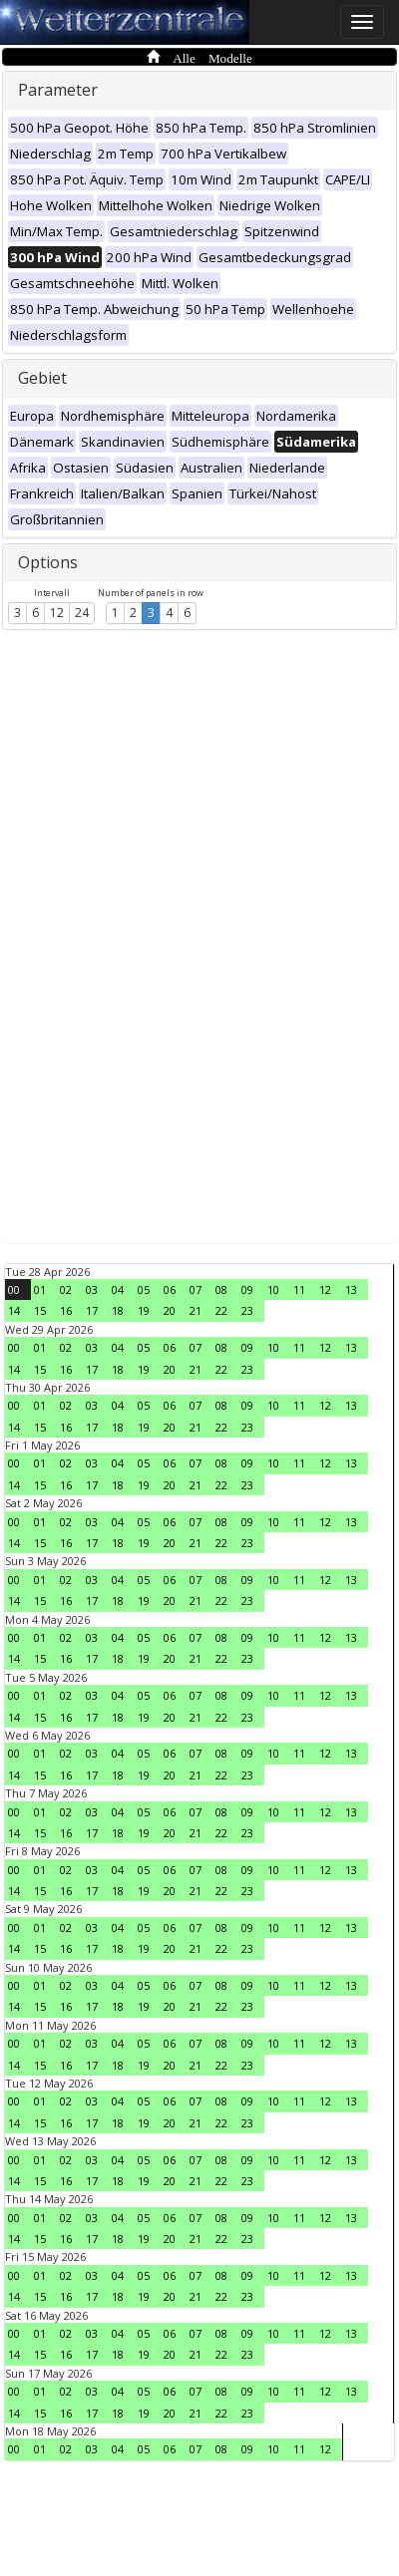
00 (14, 1289)
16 (66, 1310)
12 (57, 612)
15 (40, 1310)
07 (195, 1289)
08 (221, 1289)
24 (82, 612)
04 (118, 1289)
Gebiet (42, 378)
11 (299, 1289)
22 (221, 1310)
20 (170, 1310)
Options (48, 562)
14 (14, 1310)
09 (247, 1289)
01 (40, 1289)
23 (247, 1310)
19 (144, 1310)
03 (92, 1289)
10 (273, 1289)
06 (170, 1289)
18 (118, 1310)
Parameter (58, 90)
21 (195, 1310)
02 (66, 1289)
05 (144, 1289)
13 (351, 1289)
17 (92, 1310)
